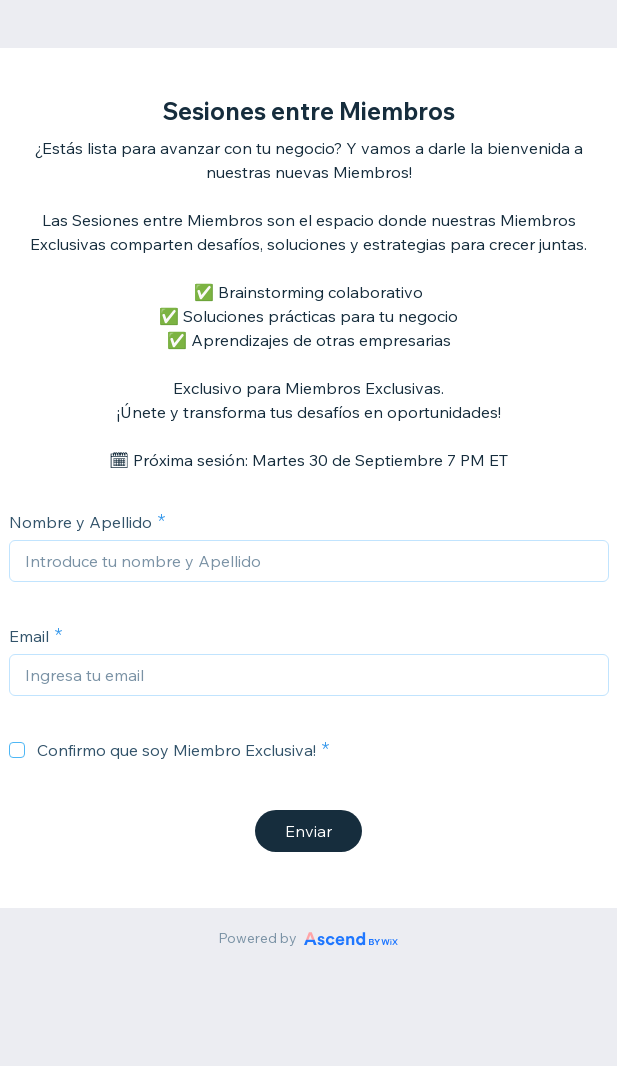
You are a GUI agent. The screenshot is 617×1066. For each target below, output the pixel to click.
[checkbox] (17, 750)
